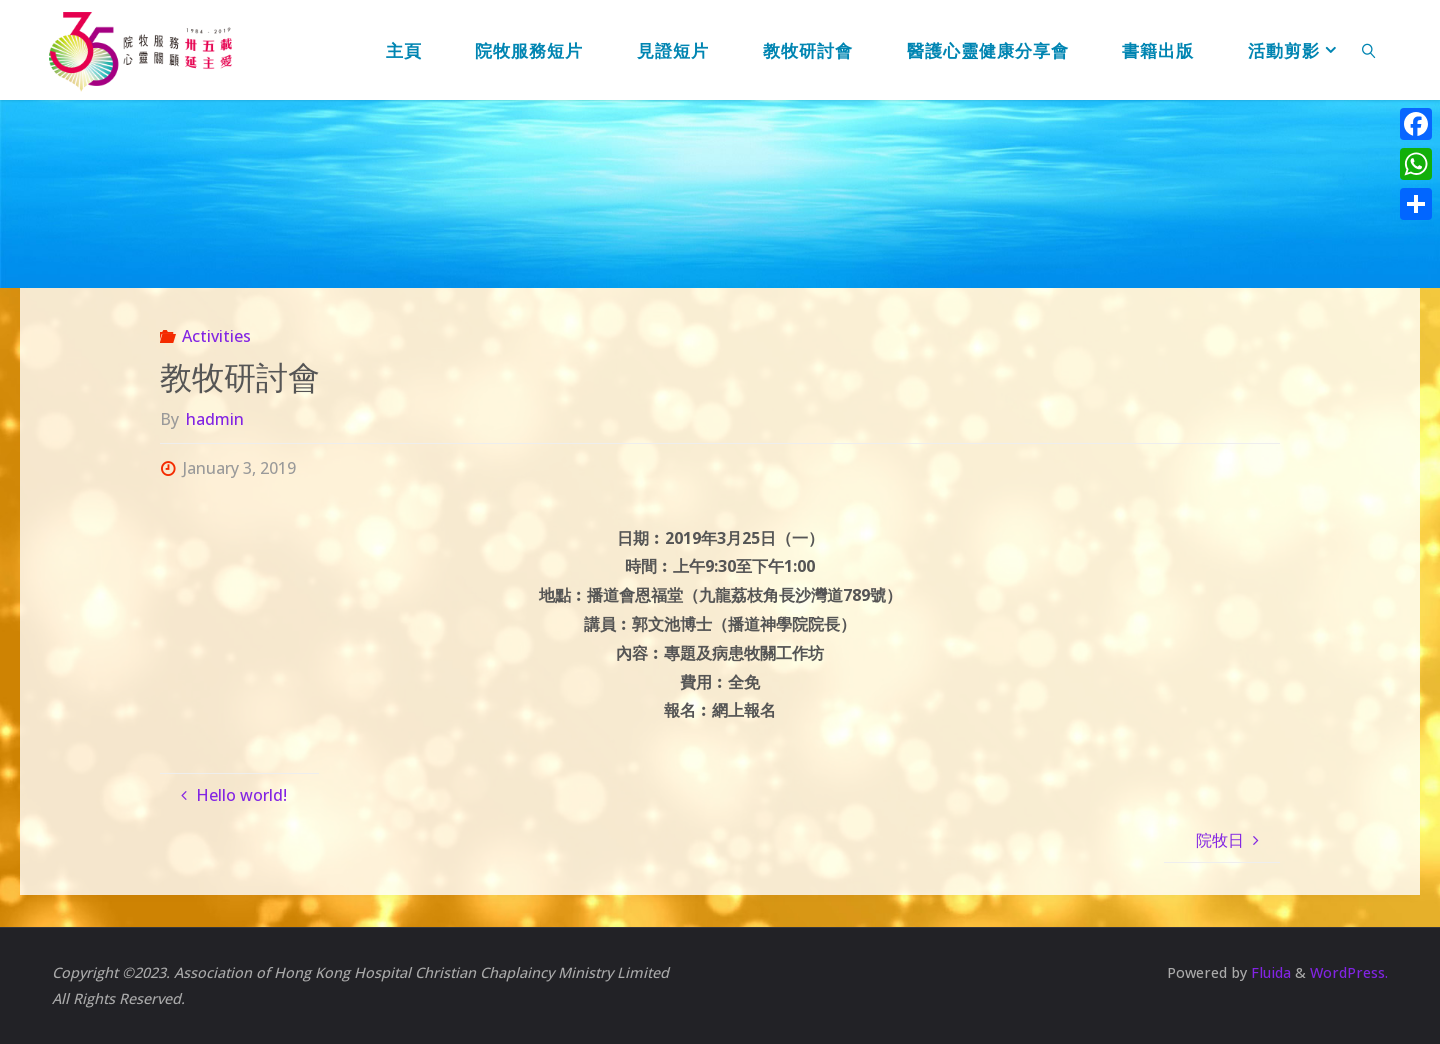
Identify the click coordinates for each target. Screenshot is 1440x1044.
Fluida (1269, 972)
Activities (216, 336)
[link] (1369, 50)
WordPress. (1349, 972)
